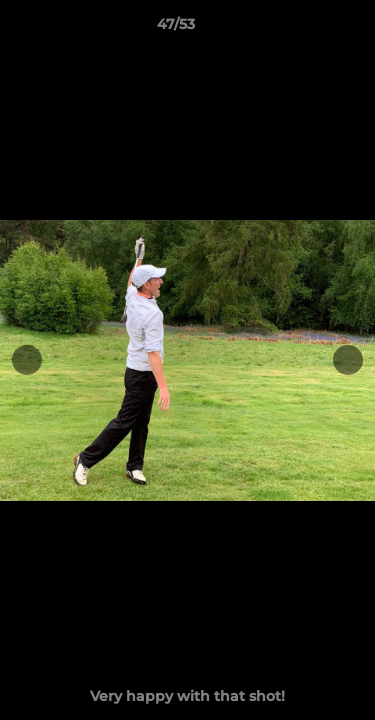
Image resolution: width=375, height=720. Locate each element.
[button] (303, 29)
